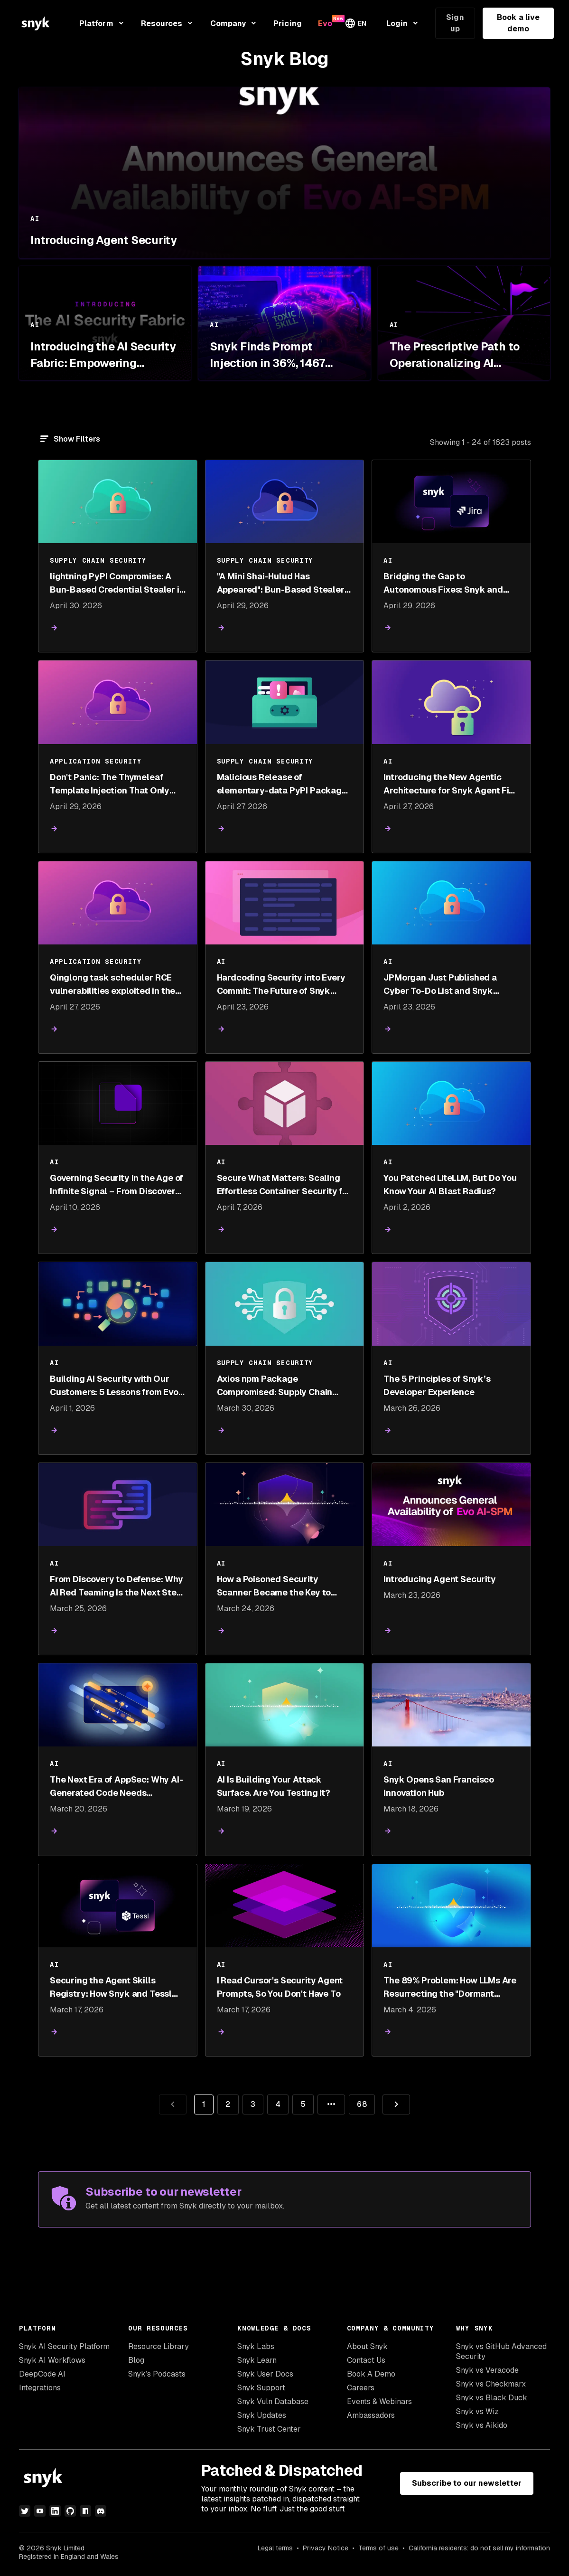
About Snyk (367, 2346)
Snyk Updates (261, 2415)
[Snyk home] (35, 23)
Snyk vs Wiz (477, 2411)
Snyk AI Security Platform (64, 2346)
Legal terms (275, 2548)
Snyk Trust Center (269, 2429)
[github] (70, 2511)
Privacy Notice (325, 2548)
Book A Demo (371, 2374)
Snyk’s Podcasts (157, 2374)
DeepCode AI (42, 2374)
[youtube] (40, 2511)
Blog (136, 2360)
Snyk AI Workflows (52, 2360)
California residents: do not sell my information (479, 2548)
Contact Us (366, 2360)
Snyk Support (261, 2388)
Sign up (455, 23)
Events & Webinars (379, 2401)
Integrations (40, 2388)
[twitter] (24, 2511)
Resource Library (158, 2346)
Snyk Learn (257, 2360)
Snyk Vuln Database (272, 2401)
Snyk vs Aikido (481, 2425)
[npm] (85, 2511)
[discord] (100, 2511)
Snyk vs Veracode (487, 2370)
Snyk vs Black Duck (491, 2398)
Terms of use (378, 2548)
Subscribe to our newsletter (467, 2483)
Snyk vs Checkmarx (491, 2384)
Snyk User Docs (265, 2374)
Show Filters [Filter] (77, 439)
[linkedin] (55, 2511)
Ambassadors (371, 2415)
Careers (360, 2388)
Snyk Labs (255, 2346)
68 (357, 2102)
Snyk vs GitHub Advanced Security (501, 2351)
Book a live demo (518, 23)
